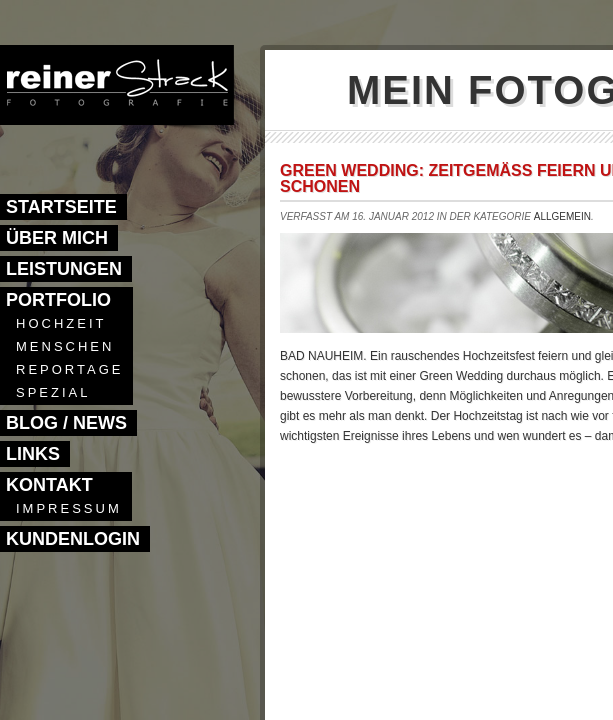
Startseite (61, 207)
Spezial (53, 392)
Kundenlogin (73, 539)
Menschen (65, 346)
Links (33, 454)
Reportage (69, 369)
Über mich (57, 238)
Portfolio (58, 300)
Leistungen (64, 269)
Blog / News (66, 423)
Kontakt (49, 485)
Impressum (69, 508)
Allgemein (562, 216)
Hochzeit (61, 323)
